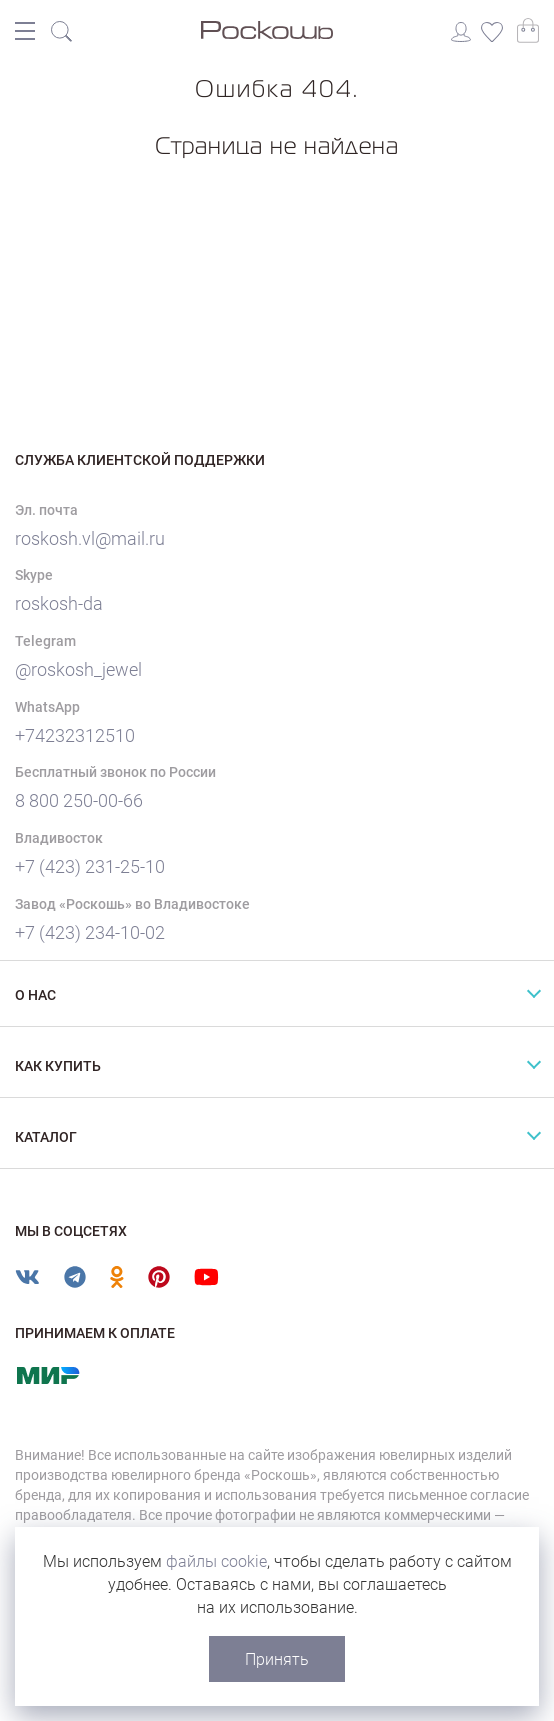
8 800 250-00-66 (79, 800)
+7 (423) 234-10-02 (90, 932)
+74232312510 (75, 735)
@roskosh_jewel (78, 669)
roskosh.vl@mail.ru (90, 538)
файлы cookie (216, 1561)
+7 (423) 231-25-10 (90, 866)
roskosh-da (59, 603)
